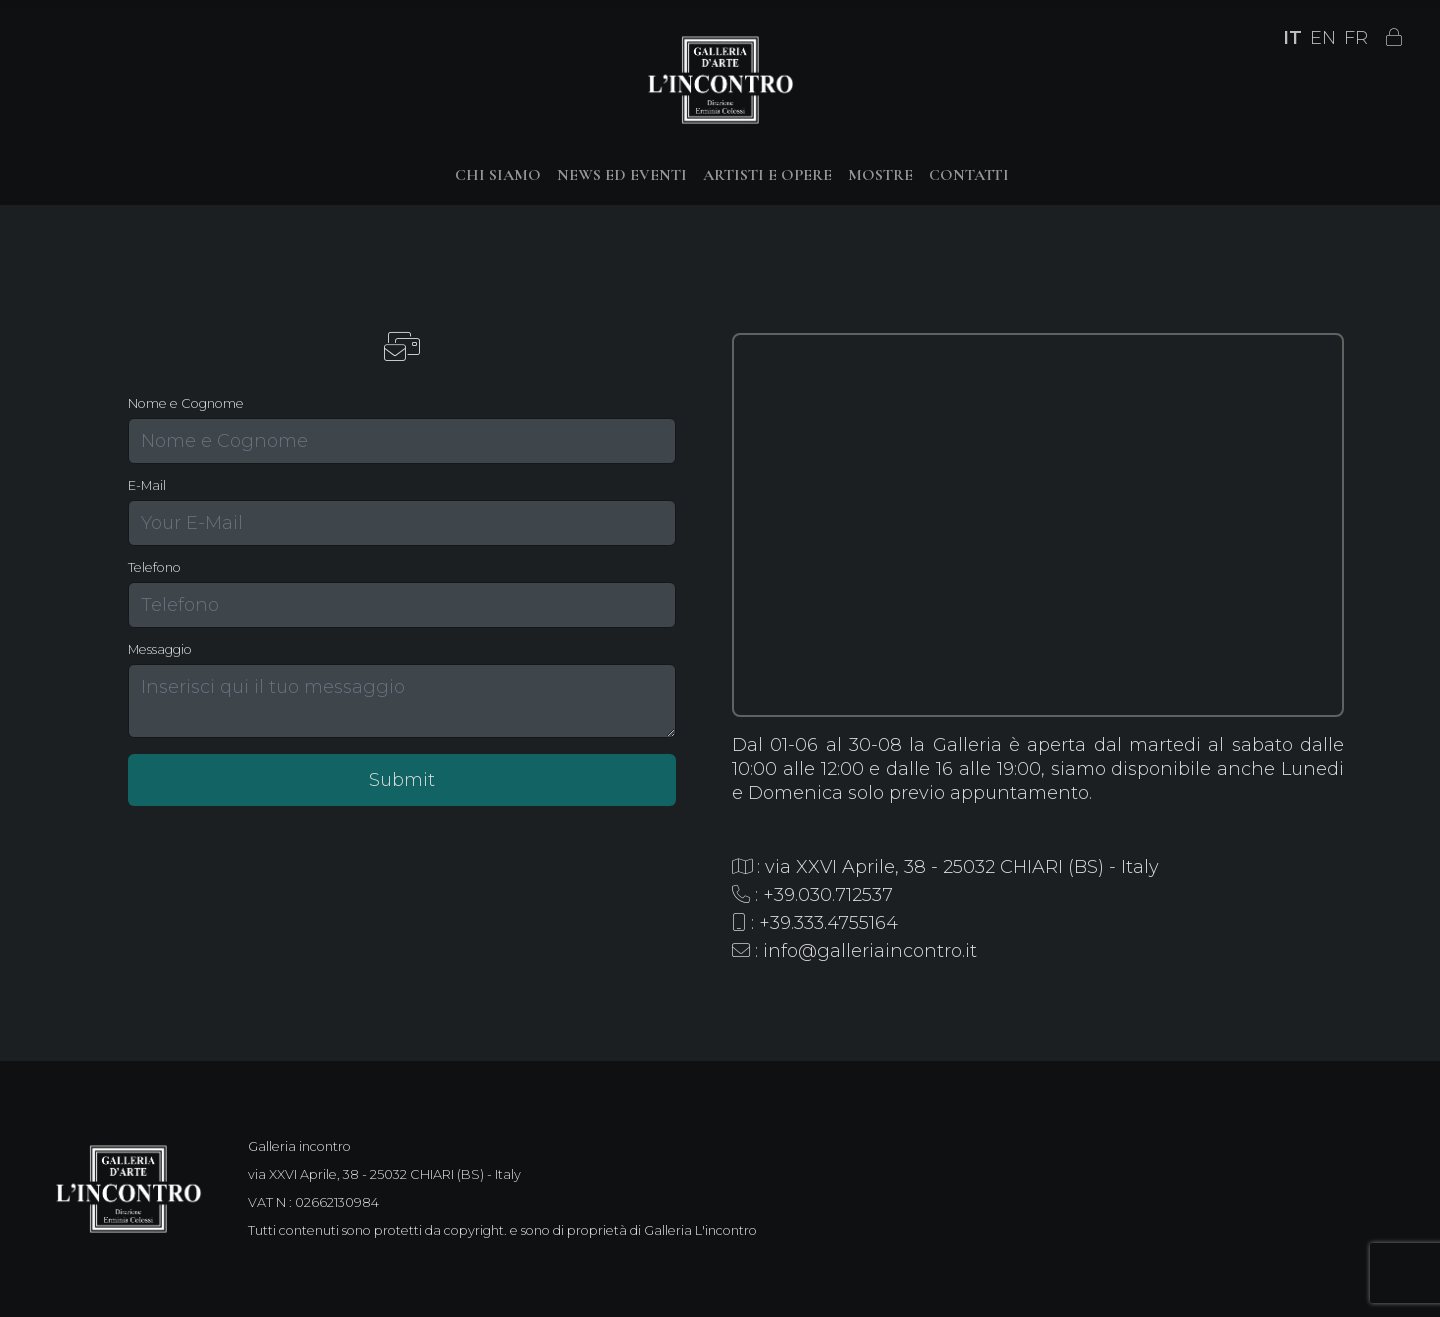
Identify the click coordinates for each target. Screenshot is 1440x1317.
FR (1356, 38)
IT (1292, 38)
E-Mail (147, 485)
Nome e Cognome (186, 403)
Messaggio (160, 649)
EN (1323, 38)
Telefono (154, 567)
